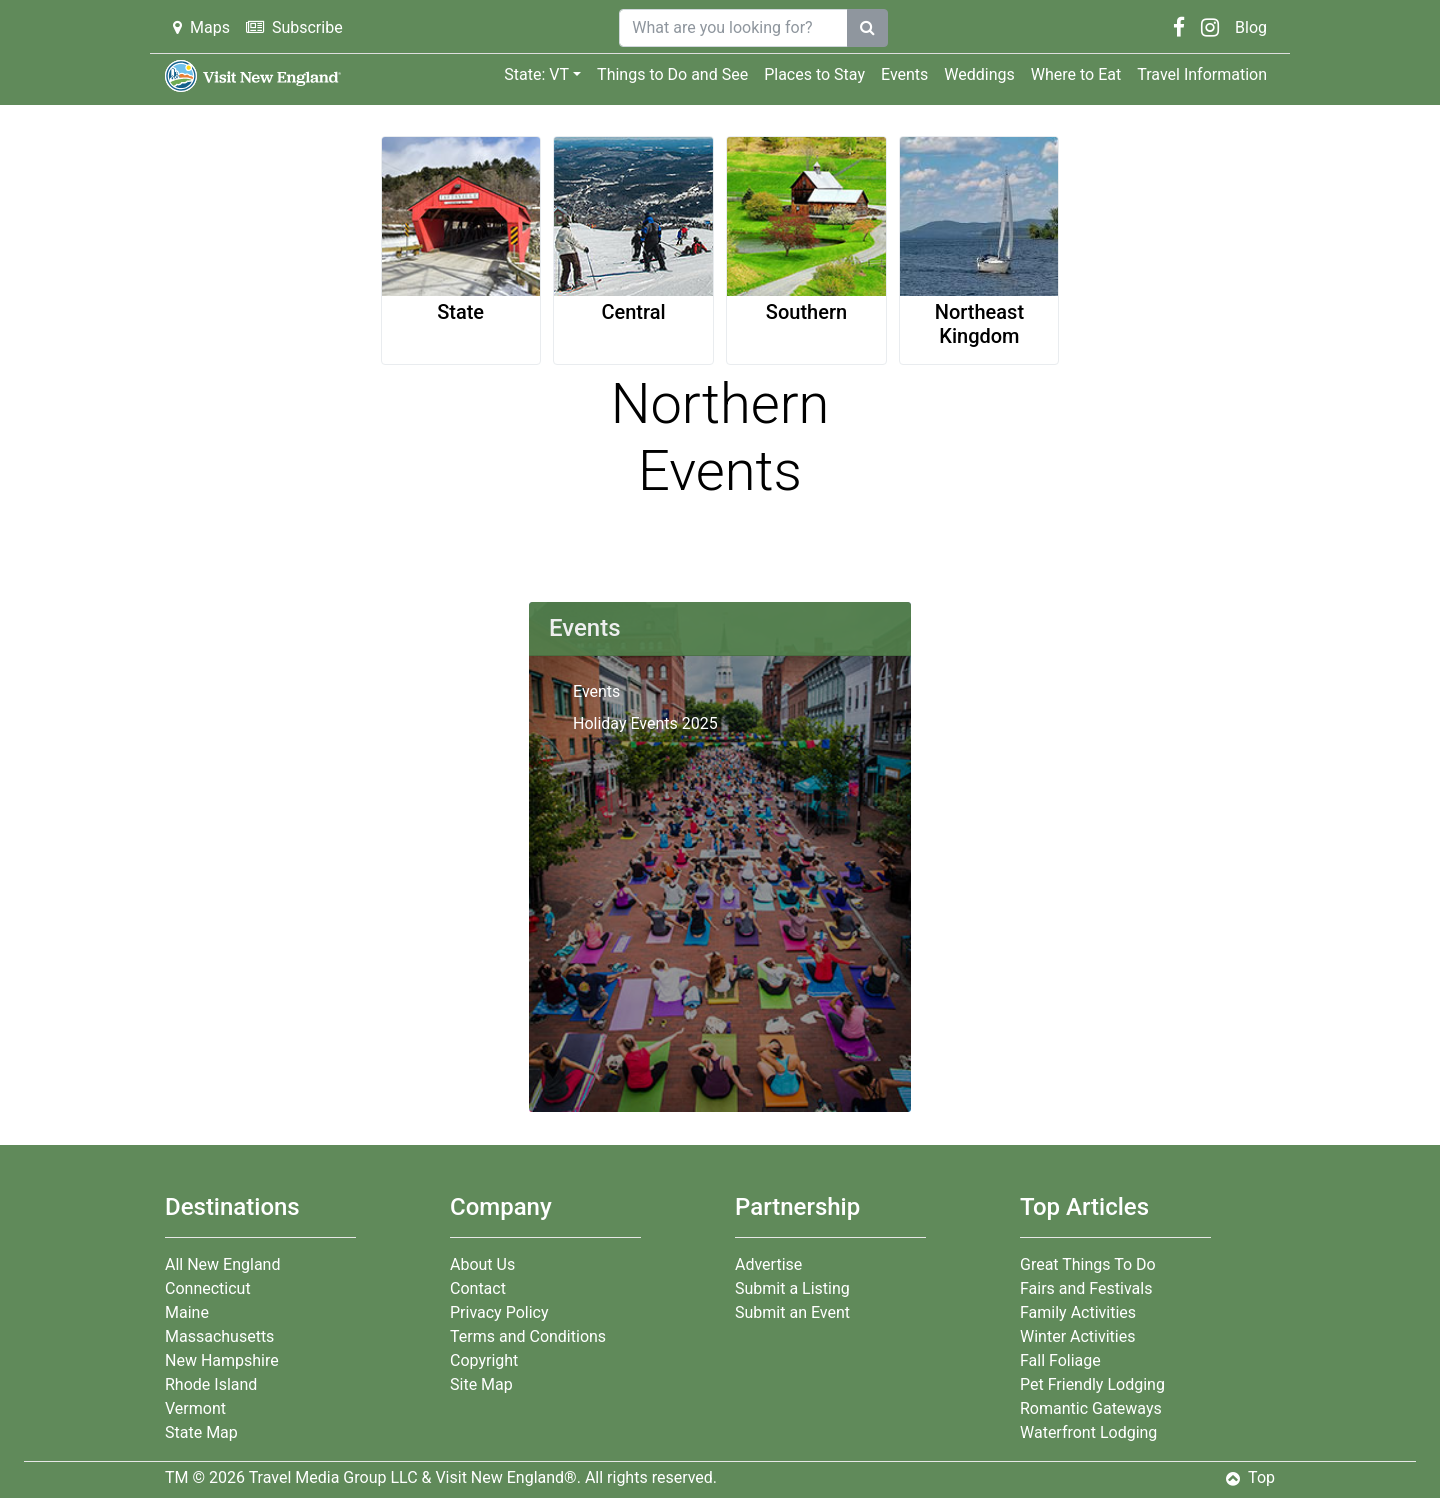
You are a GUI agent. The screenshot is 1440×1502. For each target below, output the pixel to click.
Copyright (484, 1360)
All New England (222, 1264)
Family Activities (1078, 1312)
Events (904, 74)
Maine (187, 1312)
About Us (482, 1264)
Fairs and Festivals (1086, 1288)
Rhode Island (211, 1384)
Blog (1251, 27)
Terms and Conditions (528, 1336)
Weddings (979, 74)
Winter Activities (1077, 1336)
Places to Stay (814, 74)
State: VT (536, 74)
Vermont (195, 1408)
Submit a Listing (792, 1288)
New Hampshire (222, 1360)
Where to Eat (1076, 74)
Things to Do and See (672, 74)
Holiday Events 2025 (645, 723)
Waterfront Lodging (1088, 1432)
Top (1250, 1477)
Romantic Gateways (1091, 1408)
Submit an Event (792, 1312)
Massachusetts (219, 1336)
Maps (201, 27)
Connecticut (208, 1288)
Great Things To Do (1088, 1264)
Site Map (481, 1384)
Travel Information (1202, 74)
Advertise (768, 1264)
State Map (201, 1432)
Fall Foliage (1060, 1360)
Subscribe (294, 27)
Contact (478, 1288)
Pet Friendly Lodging (1092, 1384)
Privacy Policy (499, 1312)
